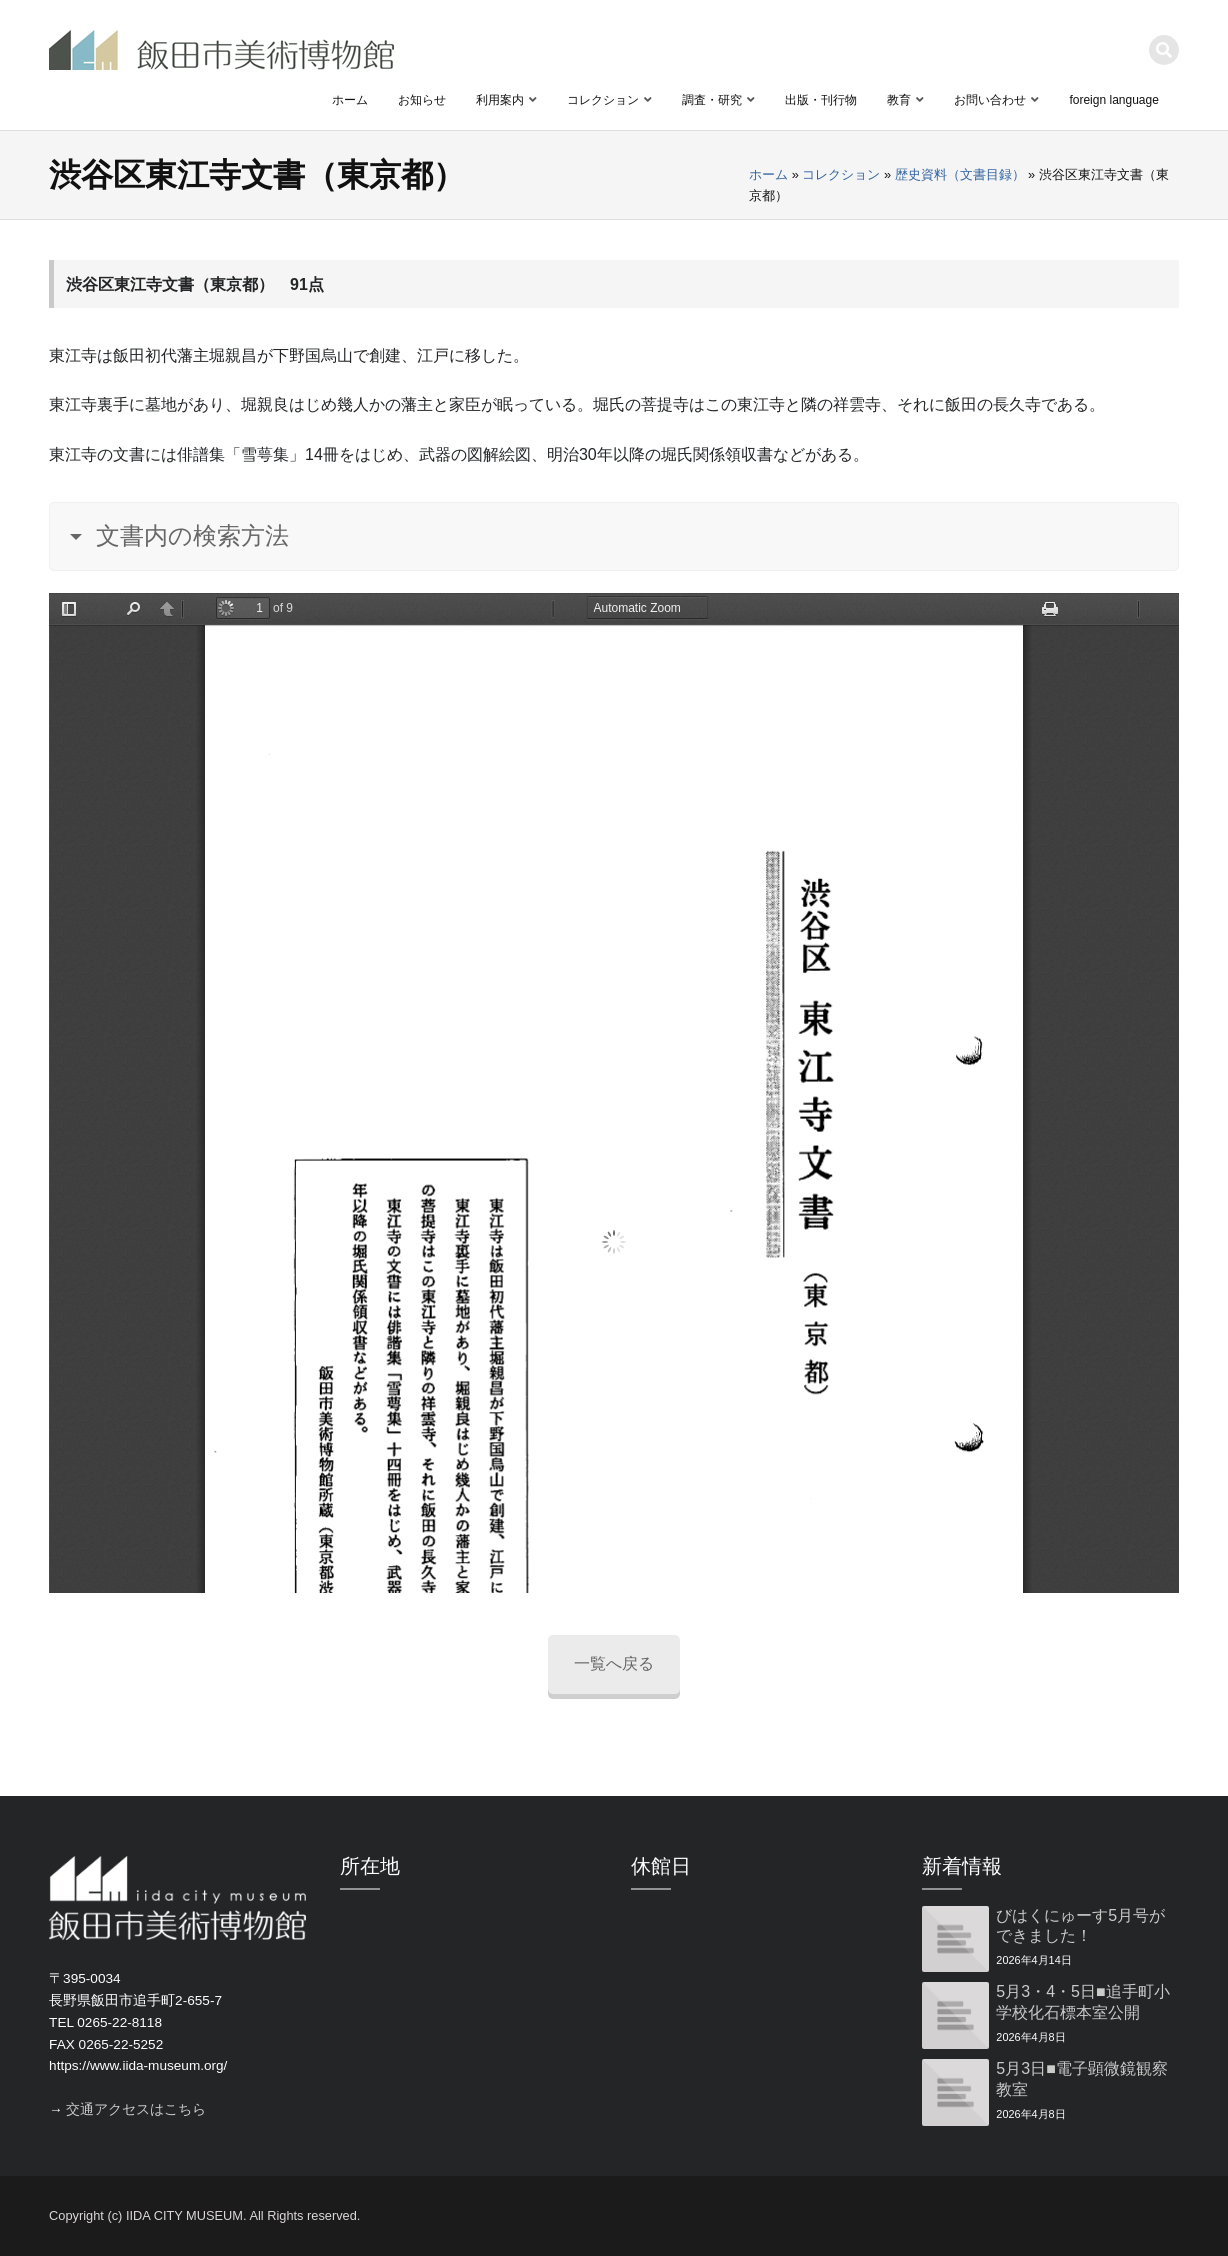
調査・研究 (712, 100)
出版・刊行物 (821, 100)
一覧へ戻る (614, 1663)
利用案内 (500, 100)
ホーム (350, 100)
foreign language (1113, 100)
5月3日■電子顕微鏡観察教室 (1081, 2079)
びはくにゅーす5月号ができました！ (1080, 1926)
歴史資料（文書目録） (960, 174)
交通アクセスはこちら (136, 2109)
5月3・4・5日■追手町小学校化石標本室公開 (1082, 2002)
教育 (899, 100)
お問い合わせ (990, 100)
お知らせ (422, 100)
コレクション (603, 100)
